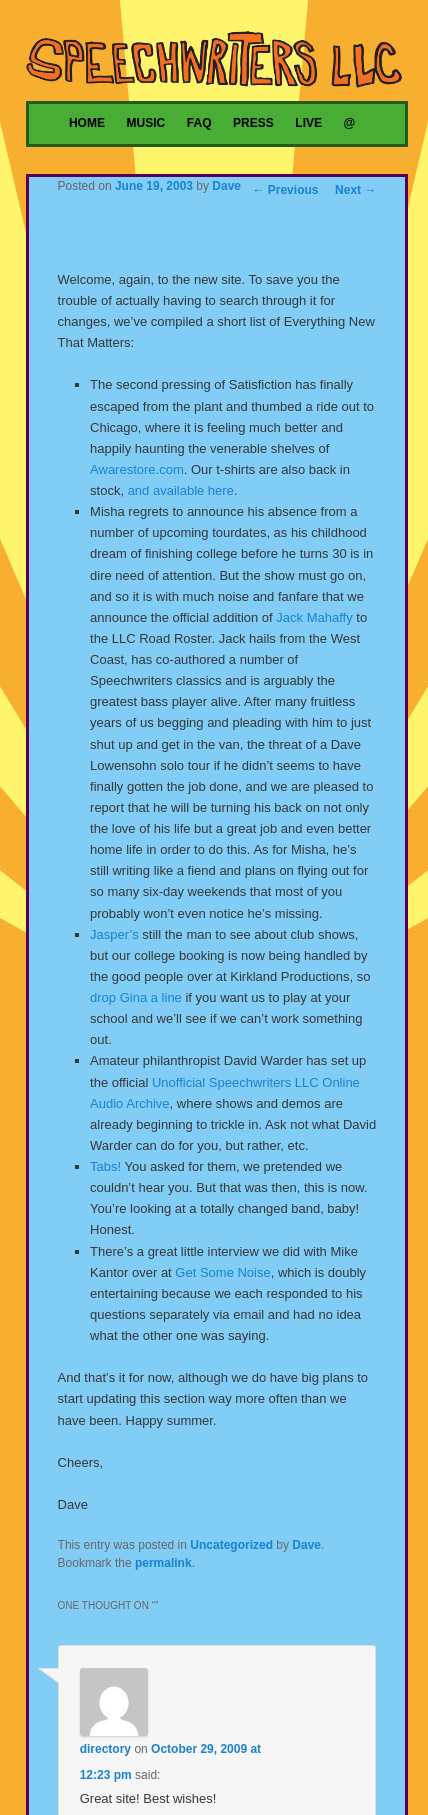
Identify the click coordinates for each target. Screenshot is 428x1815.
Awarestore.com (137, 469)
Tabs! (105, 1166)
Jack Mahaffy (314, 617)
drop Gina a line (136, 997)
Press (253, 123)
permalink (163, 1563)
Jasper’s (114, 934)
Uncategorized (231, 1545)
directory (105, 1749)
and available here (181, 490)
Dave (226, 186)
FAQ (199, 123)
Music (146, 123)
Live (308, 123)
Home (87, 123)
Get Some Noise (222, 1272)
